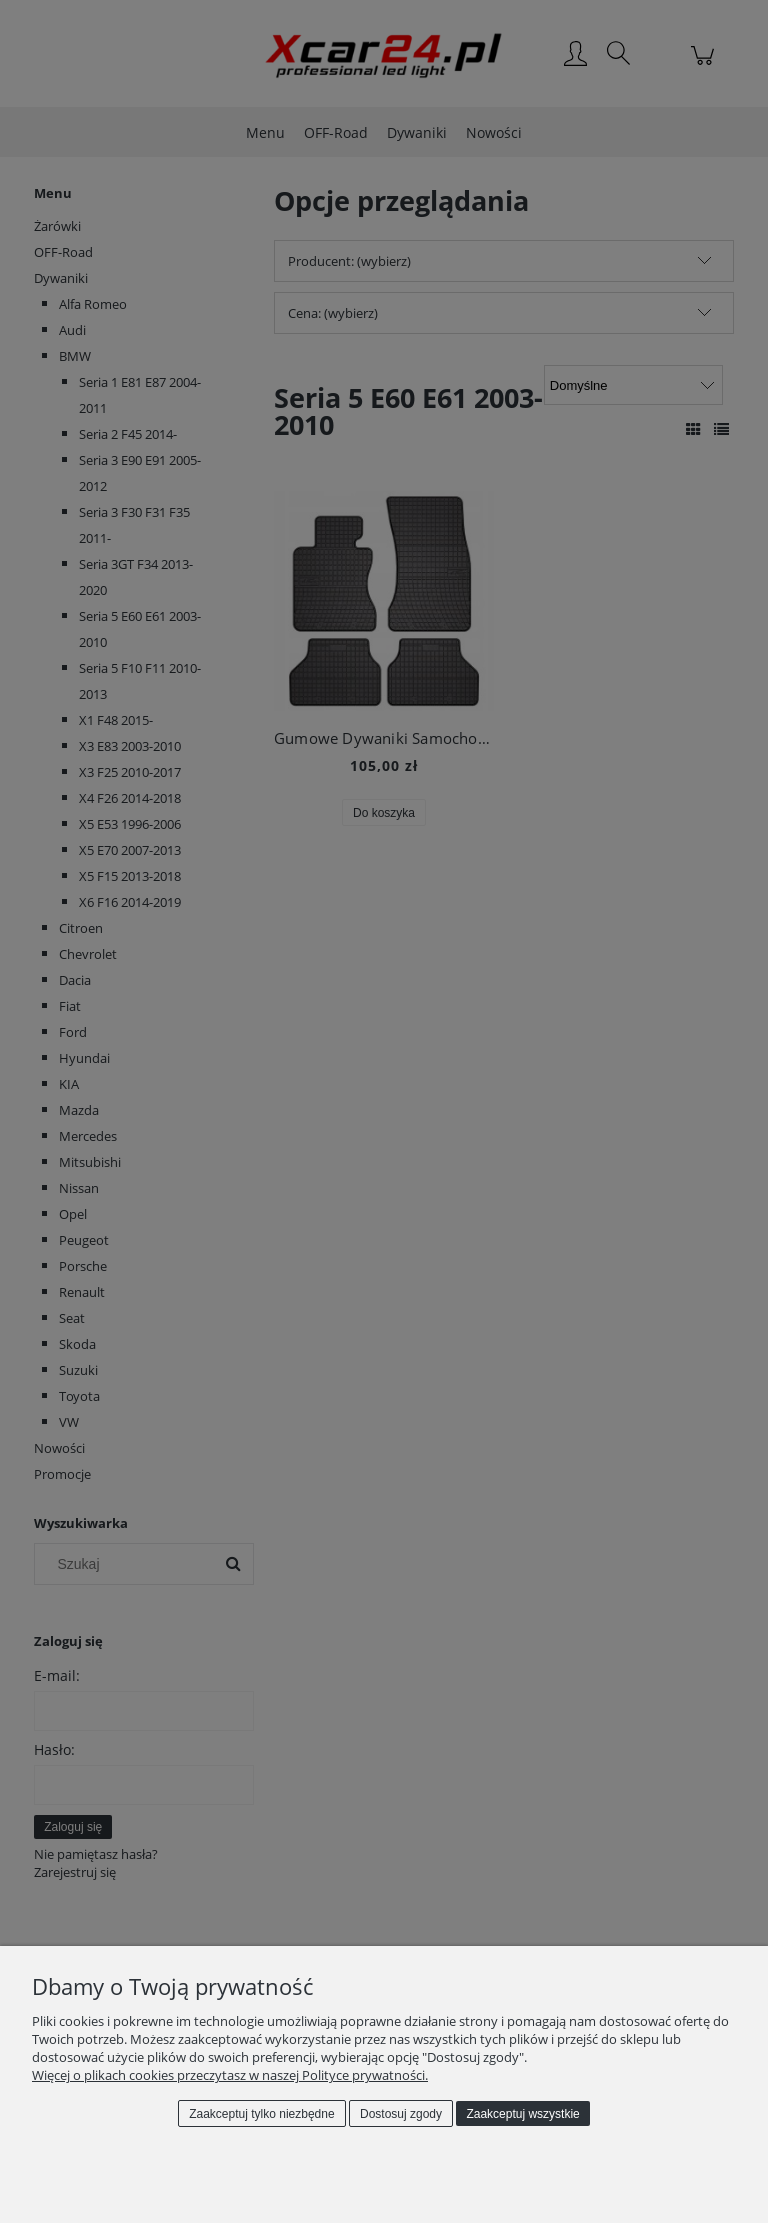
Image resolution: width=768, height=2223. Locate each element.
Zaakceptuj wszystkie (522, 2114)
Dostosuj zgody (401, 2114)
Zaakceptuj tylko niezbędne (261, 2114)
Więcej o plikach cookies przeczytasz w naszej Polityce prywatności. (230, 2075)
